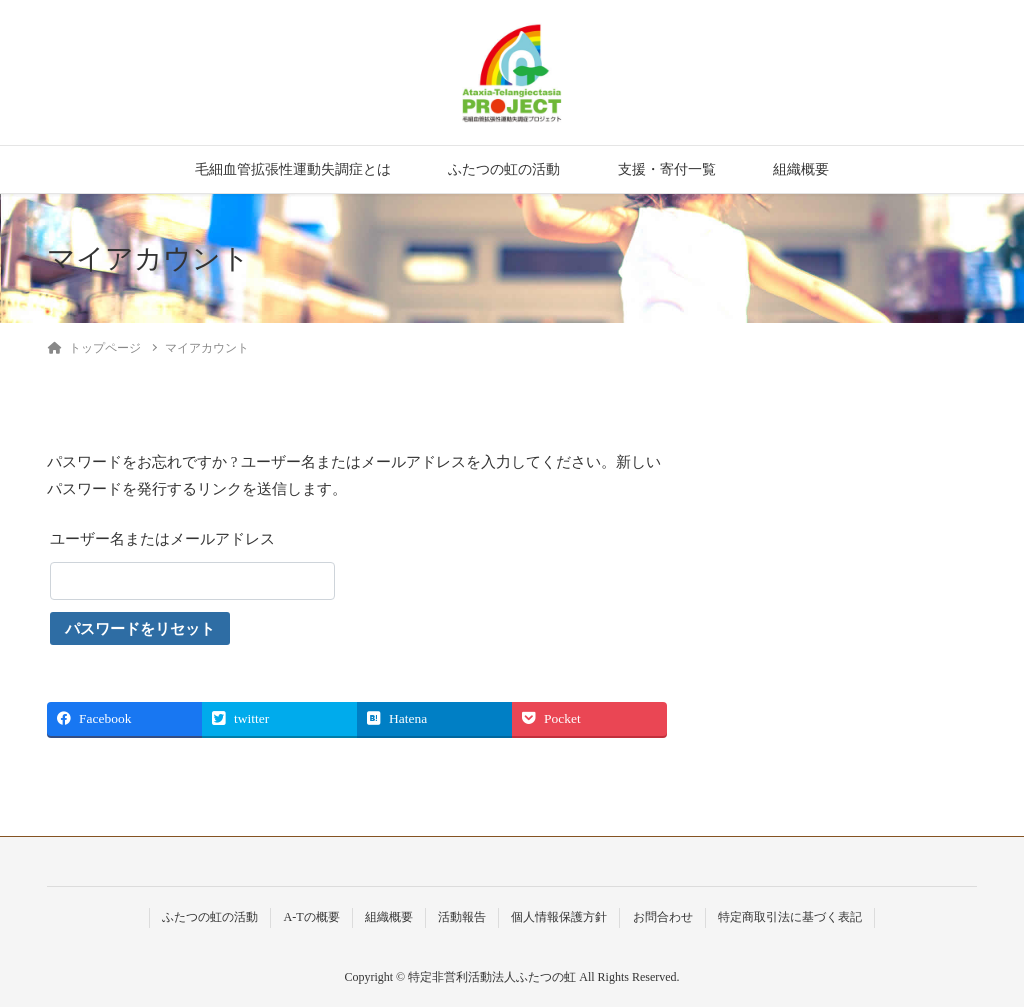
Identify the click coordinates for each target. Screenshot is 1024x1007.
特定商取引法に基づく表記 (790, 917)
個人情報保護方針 (559, 917)
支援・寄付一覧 (667, 169)
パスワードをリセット (140, 628)
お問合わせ (663, 917)
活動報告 (462, 917)
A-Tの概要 (311, 917)
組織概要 (801, 169)
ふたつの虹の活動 (504, 169)
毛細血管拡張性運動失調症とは (293, 169)
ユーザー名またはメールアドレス (162, 539)
